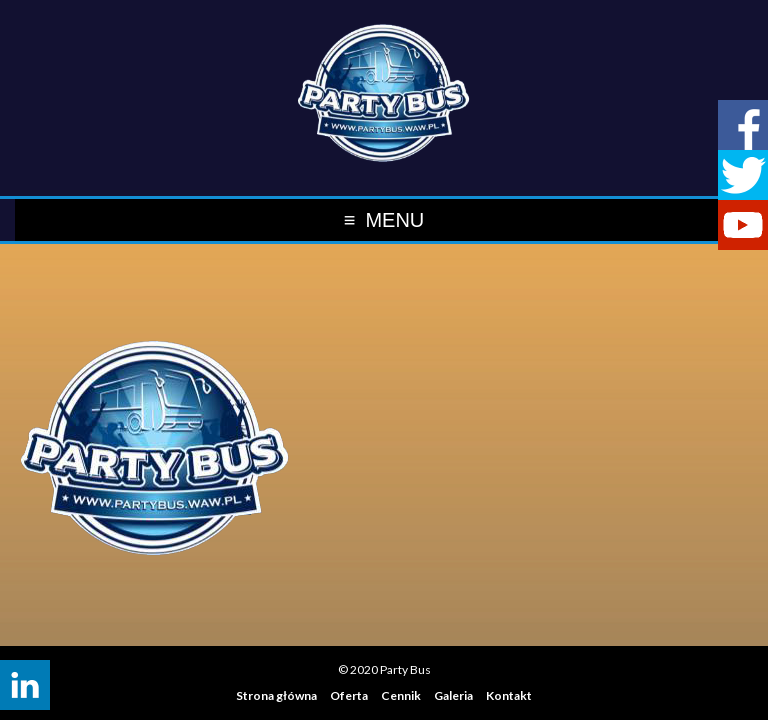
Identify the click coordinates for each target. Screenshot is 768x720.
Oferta (349, 695)
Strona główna (276, 695)
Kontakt (509, 695)
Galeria (453, 695)
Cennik (401, 695)
